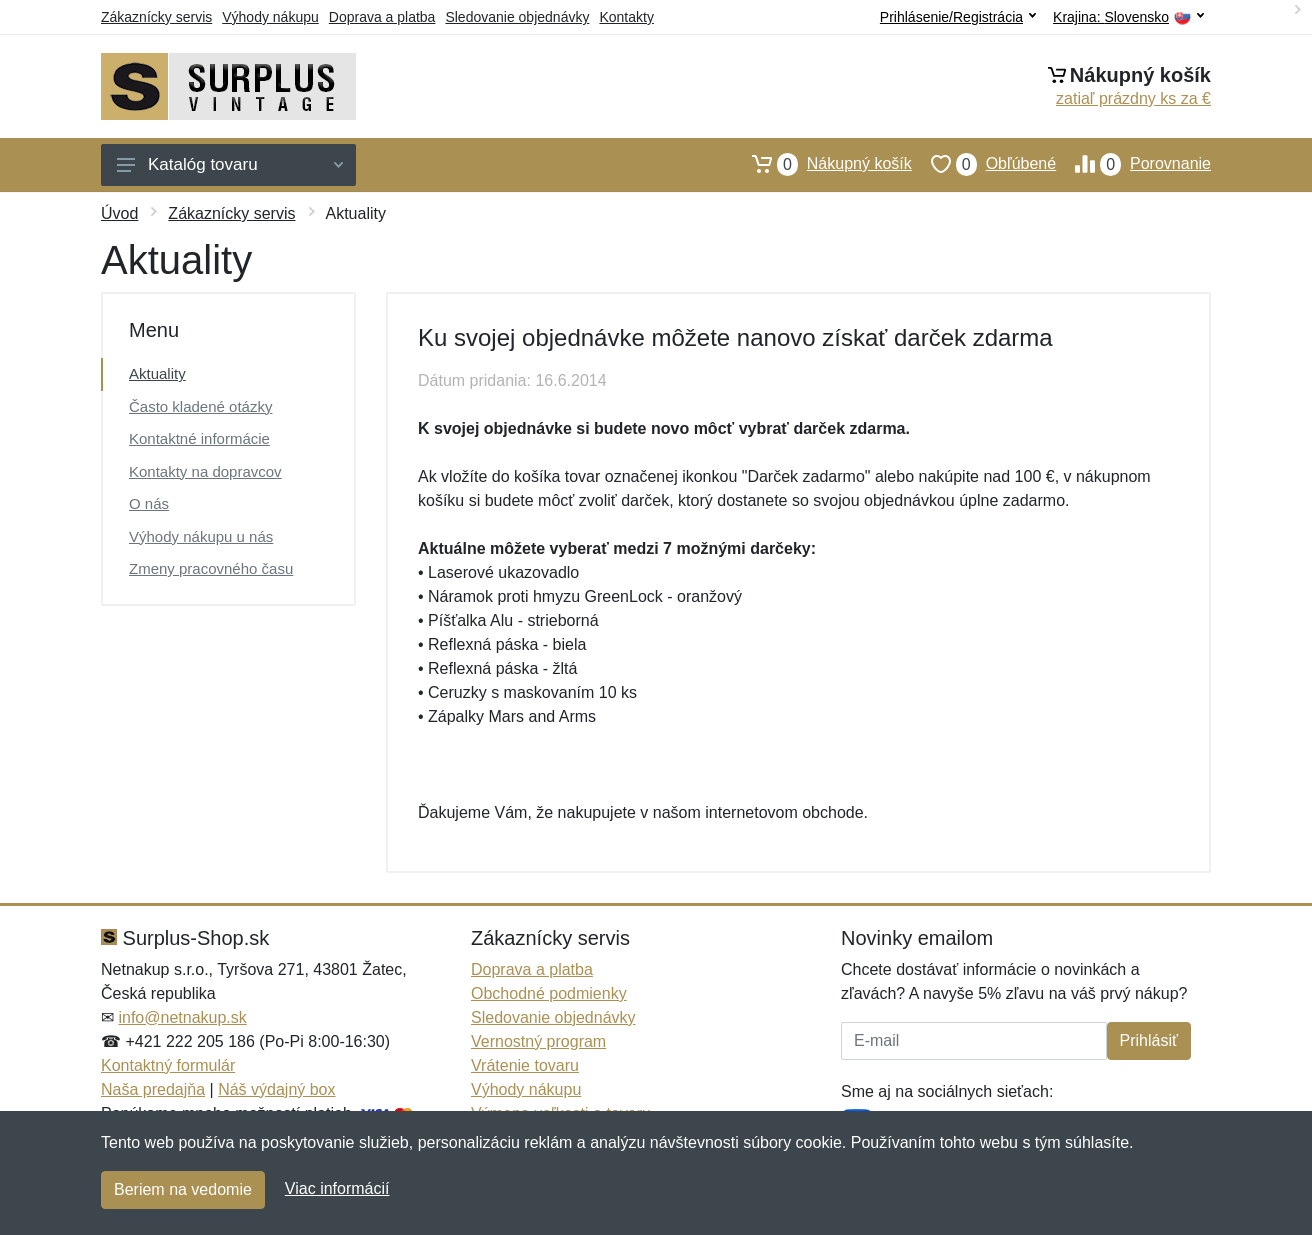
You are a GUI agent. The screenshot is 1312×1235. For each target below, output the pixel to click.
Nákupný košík (822, 164)
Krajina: (1128, 17)
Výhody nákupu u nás (201, 536)
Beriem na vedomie (183, 1189)
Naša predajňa (153, 1089)
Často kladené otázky (200, 406)
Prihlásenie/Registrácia (958, 17)
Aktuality (157, 373)
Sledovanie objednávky (517, 17)
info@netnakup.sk (182, 1017)
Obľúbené (984, 164)
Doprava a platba (382, 17)
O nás (149, 503)
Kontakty (626, 17)
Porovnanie (1133, 164)
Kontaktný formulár (168, 1065)
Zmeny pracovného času (211, 568)
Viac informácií (337, 1188)
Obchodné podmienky (549, 993)
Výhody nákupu (270, 17)
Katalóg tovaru (230, 164)
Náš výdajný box (276, 1089)
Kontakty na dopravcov (205, 471)
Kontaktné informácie (199, 438)
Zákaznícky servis (156, 17)
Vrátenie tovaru (525, 1065)
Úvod (119, 213)
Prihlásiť (1149, 1040)
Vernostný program (538, 1041)
